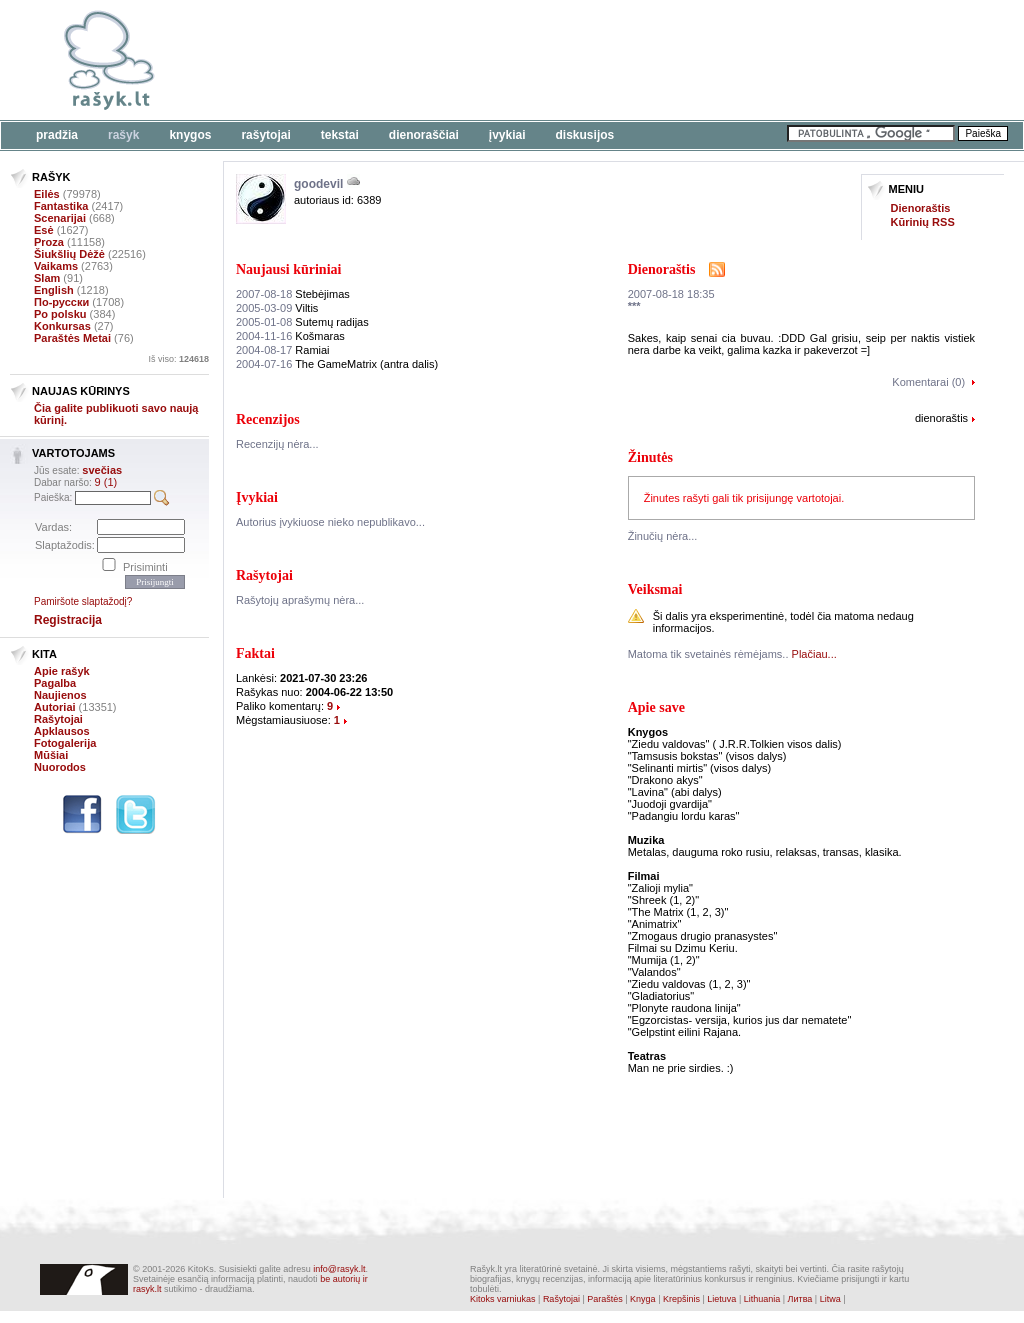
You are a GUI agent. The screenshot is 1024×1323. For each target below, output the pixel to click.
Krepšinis (681, 1299)
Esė (44, 230)
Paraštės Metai (72, 338)
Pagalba (55, 683)
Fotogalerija (65, 743)
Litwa (830, 1299)
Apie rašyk (62, 671)
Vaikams (56, 266)
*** (634, 306)
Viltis (277, 308)
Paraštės (605, 1299)
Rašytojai (265, 135)
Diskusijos (585, 135)
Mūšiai (51, 755)
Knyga (643, 1299)
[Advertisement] (615, 60)
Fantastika (61, 206)
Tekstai (340, 135)
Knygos (190, 135)
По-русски (61, 302)
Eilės (47, 194)
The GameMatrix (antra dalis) (337, 364)
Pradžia (57, 135)
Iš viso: (178, 359)
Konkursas (62, 326)
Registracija (68, 620)
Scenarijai (60, 218)
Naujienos (60, 695)
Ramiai (283, 350)
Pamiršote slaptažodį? (83, 601)
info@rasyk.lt (339, 1269)
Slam (47, 278)
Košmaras (290, 336)
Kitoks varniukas (503, 1299)
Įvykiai (507, 135)
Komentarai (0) (928, 382)
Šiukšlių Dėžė (69, 254)
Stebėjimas (293, 294)
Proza (49, 242)
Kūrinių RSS (923, 222)
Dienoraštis (921, 208)
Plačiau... (814, 654)
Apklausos (62, 731)
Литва (800, 1299)
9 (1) (106, 482)
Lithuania (762, 1299)
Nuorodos (60, 767)
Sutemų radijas (302, 322)
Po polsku (60, 314)
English (54, 290)
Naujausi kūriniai (288, 269)
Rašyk (123, 135)
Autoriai (55, 707)
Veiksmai (655, 589)
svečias (102, 470)
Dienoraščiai (424, 135)
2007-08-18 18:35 (671, 294)
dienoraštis (941, 418)
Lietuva (721, 1299)
